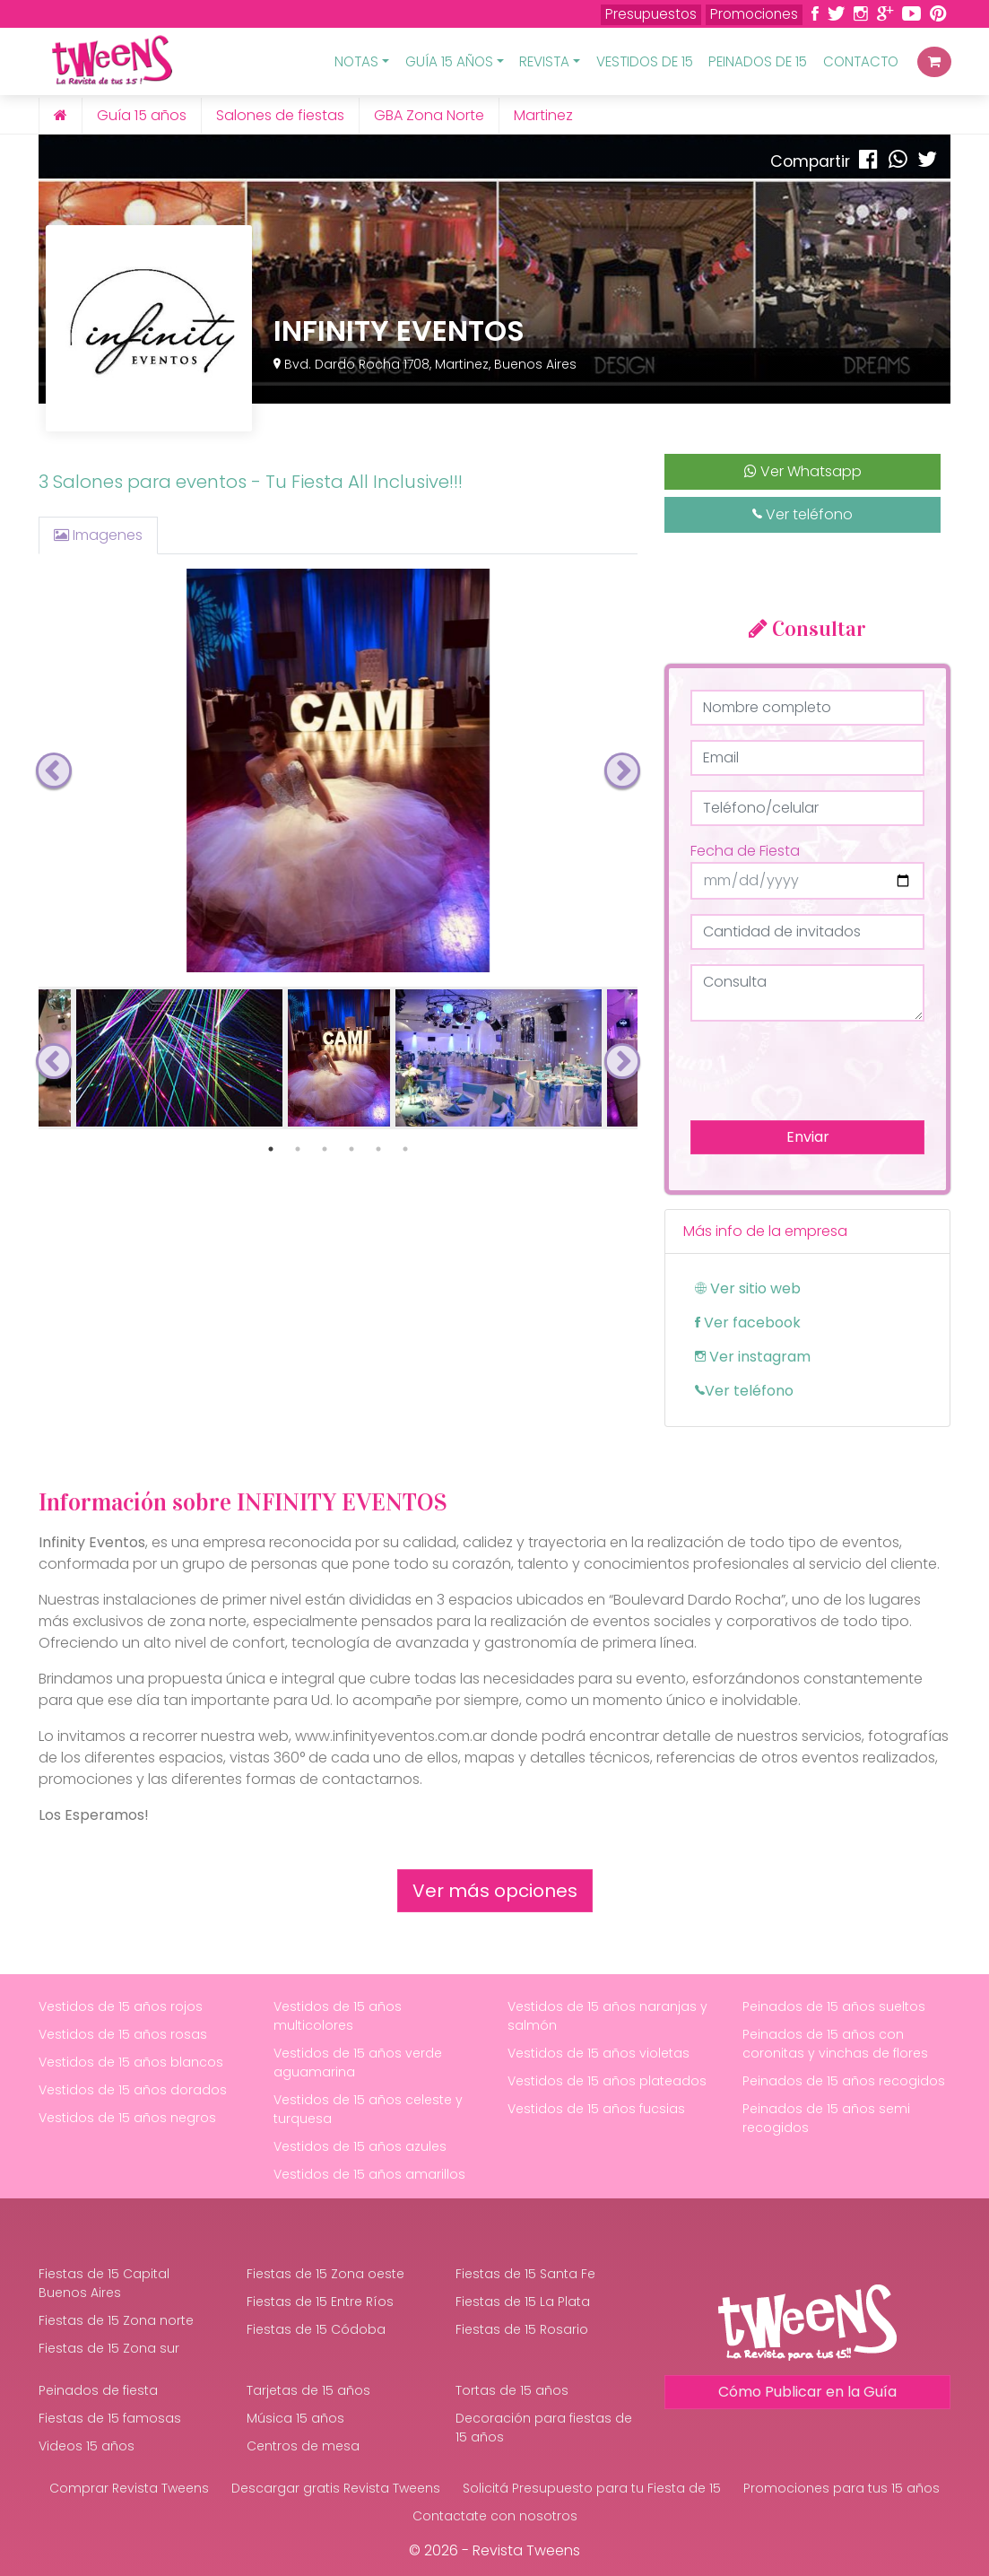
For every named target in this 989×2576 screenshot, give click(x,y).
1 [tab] (271, 1149)
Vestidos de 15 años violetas (599, 2053)
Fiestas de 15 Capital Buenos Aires (104, 2283)
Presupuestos (651, 13)
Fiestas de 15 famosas (110, 2418)
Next (622, 770)
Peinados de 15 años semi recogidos (826, 2118)
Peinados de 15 (757, 61)
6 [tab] (405, 1149)
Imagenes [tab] (98, 535)
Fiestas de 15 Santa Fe (525, 2274)
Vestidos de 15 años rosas (123, 2034)
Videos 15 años (86, 2446)
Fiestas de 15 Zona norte (116, 2320)
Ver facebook (748, 1322)
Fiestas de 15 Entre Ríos (320, 2302)
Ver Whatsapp (803, 471)
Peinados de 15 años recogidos (843, 2081)
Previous (54, 770)
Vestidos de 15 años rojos (121, 2006)
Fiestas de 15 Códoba (316, 2329)
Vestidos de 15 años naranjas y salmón (607, 2015)
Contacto (860, 61)
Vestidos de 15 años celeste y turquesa (368, 2109)
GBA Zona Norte (429, 115)
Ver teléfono (802, 514)
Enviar (807, 1137)
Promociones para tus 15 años (841, 2488)
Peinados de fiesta (98, 2390)
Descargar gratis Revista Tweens (335, 2488)
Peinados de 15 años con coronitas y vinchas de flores (835, 2043)
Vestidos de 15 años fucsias (596, 2109)
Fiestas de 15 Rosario (521, 2329)
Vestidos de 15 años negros (127, 2118)
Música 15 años (295, 2418)
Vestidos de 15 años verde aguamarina (357, 2062)
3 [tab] (325, 1149)
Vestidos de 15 (644, 61)
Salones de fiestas (280, 115)
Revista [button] (544, 61)
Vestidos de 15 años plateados (607, 2081)
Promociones (754, 13)
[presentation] (826, 1071)
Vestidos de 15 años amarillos (369, 2174)
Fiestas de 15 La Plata (522, 2302)
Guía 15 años (142, 115)
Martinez (543, 115)
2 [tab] (298, 1149)
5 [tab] (378, 1149)
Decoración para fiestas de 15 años (543, 2427)
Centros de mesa (303, 2446)
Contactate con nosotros (494, 2516)
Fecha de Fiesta (745, 850)
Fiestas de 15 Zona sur (109, 2348)
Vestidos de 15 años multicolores (337, 2015)
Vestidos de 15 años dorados (133, 2090)
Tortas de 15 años (511, 2390)
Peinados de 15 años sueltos (833, 2006)
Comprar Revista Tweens (129, 2488)
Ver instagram (753, 1356)
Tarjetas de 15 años (308, 2390)
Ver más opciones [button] (494, 1890)
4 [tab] (351, 1149)
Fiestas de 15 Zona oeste (325, 2274)
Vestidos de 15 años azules (360, 2146)
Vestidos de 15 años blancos (131, 2062)
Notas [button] (356, 61)
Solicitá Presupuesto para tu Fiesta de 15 (592, 2488)
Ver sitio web (748, 1288)
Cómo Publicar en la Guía (807, 2391)
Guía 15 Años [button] (449, 61)
